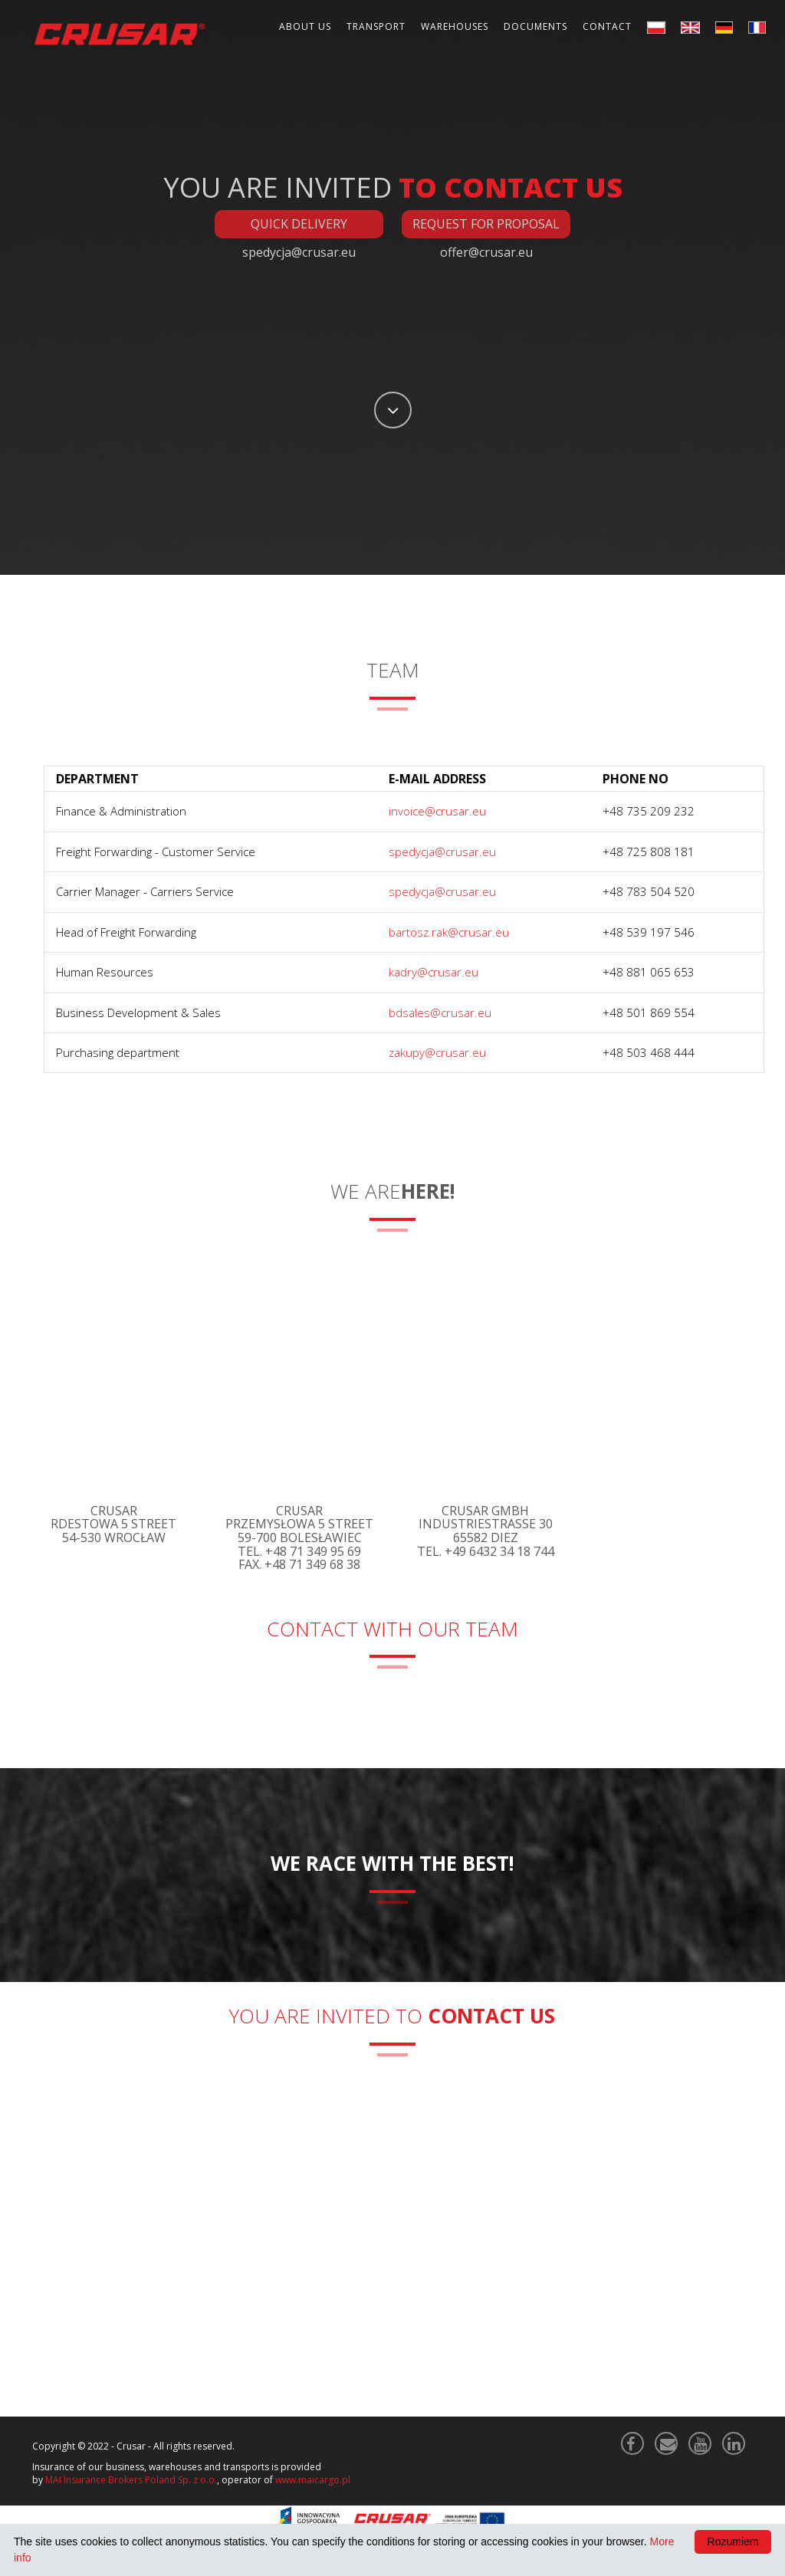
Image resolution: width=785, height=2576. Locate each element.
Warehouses (454, 26)
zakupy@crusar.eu (437, 1052)
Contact (607, 26)
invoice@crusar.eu (437, 811)
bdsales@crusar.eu (440, 1012)
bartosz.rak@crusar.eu (449, 932)
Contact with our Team (392, 1628)
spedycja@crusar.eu (442, 851)
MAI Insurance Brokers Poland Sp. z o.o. (131, 2479)
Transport (376, 26)
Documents (535, 26)
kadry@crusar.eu (433, 972)
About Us (305, 26)
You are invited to (392, 2016)
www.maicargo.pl (312, 2479)
